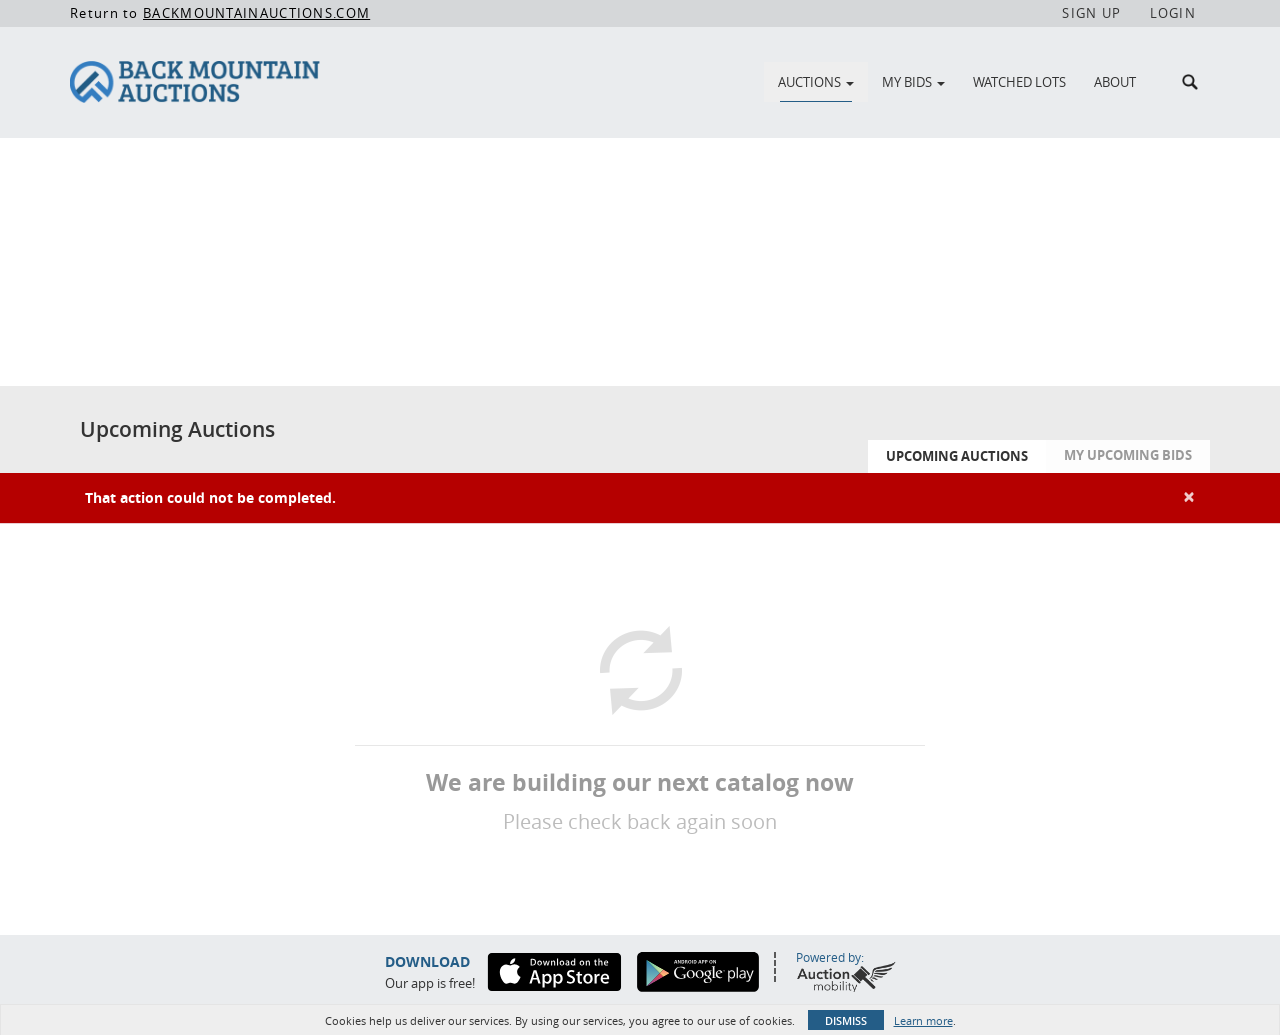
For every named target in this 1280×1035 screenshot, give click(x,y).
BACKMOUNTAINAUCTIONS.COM (256, 13)
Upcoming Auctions (957, 456)
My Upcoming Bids (1128, 455)
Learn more (923, 1020)
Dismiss (846, 1020)
